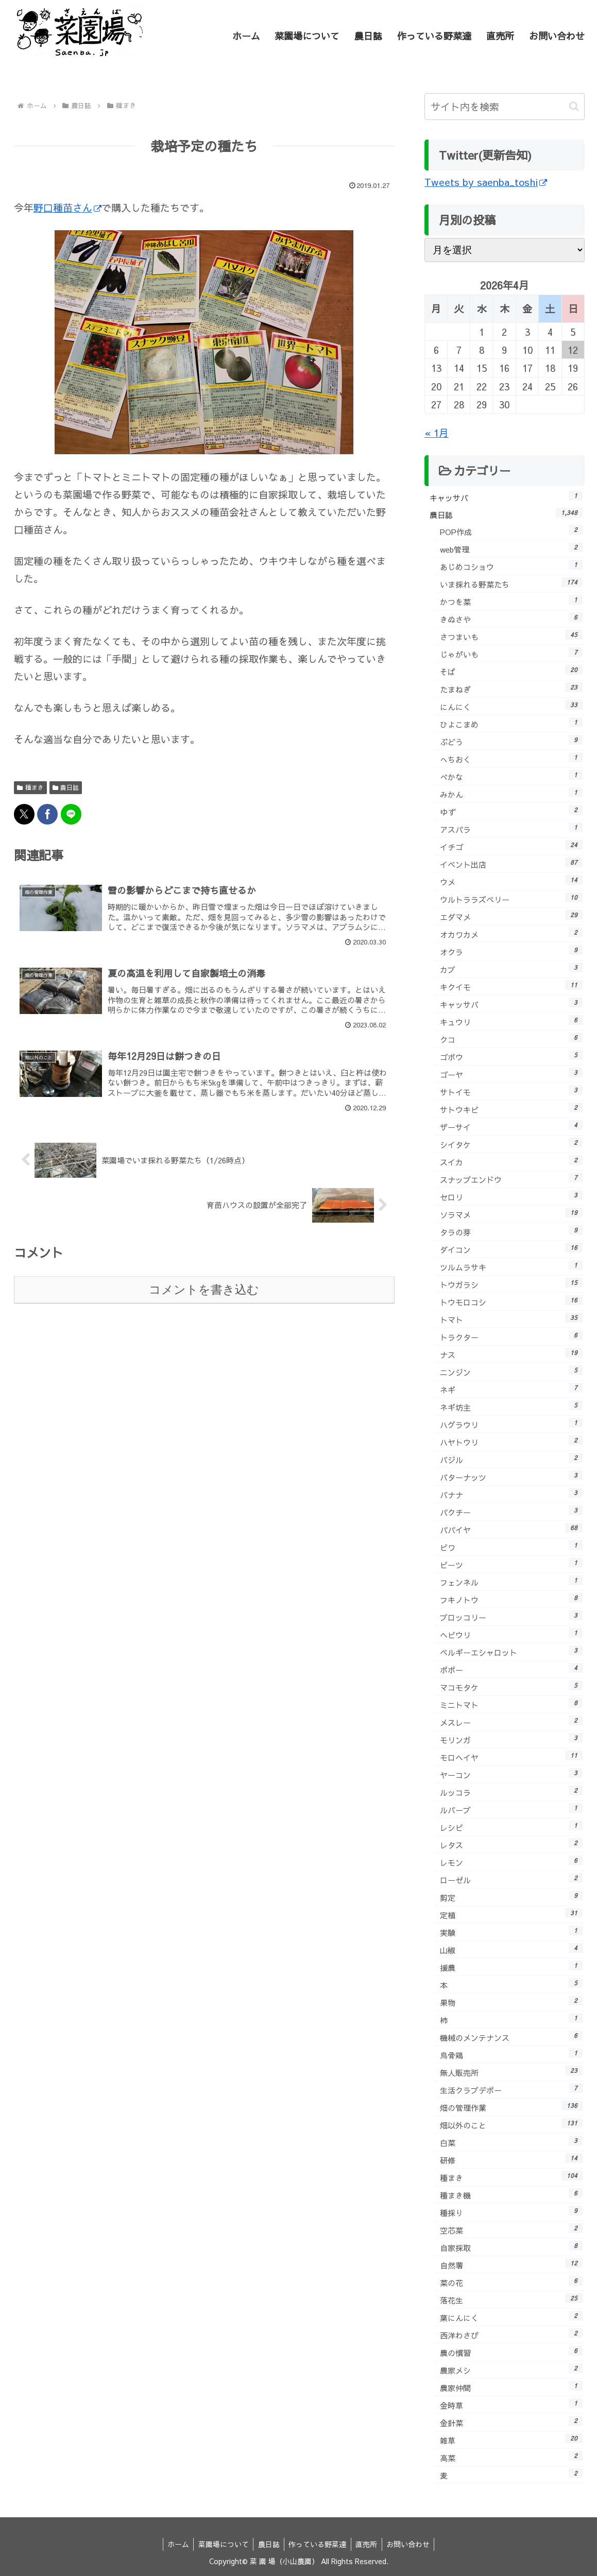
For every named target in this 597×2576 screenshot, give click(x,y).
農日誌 (66, 787)
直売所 (369, 2544)
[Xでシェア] (24, 814)
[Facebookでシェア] (47, 814)
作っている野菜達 (318, 2544)
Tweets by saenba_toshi (485, 181)
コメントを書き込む (204, 1290)
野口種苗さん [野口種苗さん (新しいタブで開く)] (67, 207)
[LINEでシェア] (71, 814)
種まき (30, 787)
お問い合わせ (412, 2544)
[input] (504, 106)
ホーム (174, 2544)
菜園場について (221, 2544)
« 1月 (436, 432)
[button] (574, 106)
